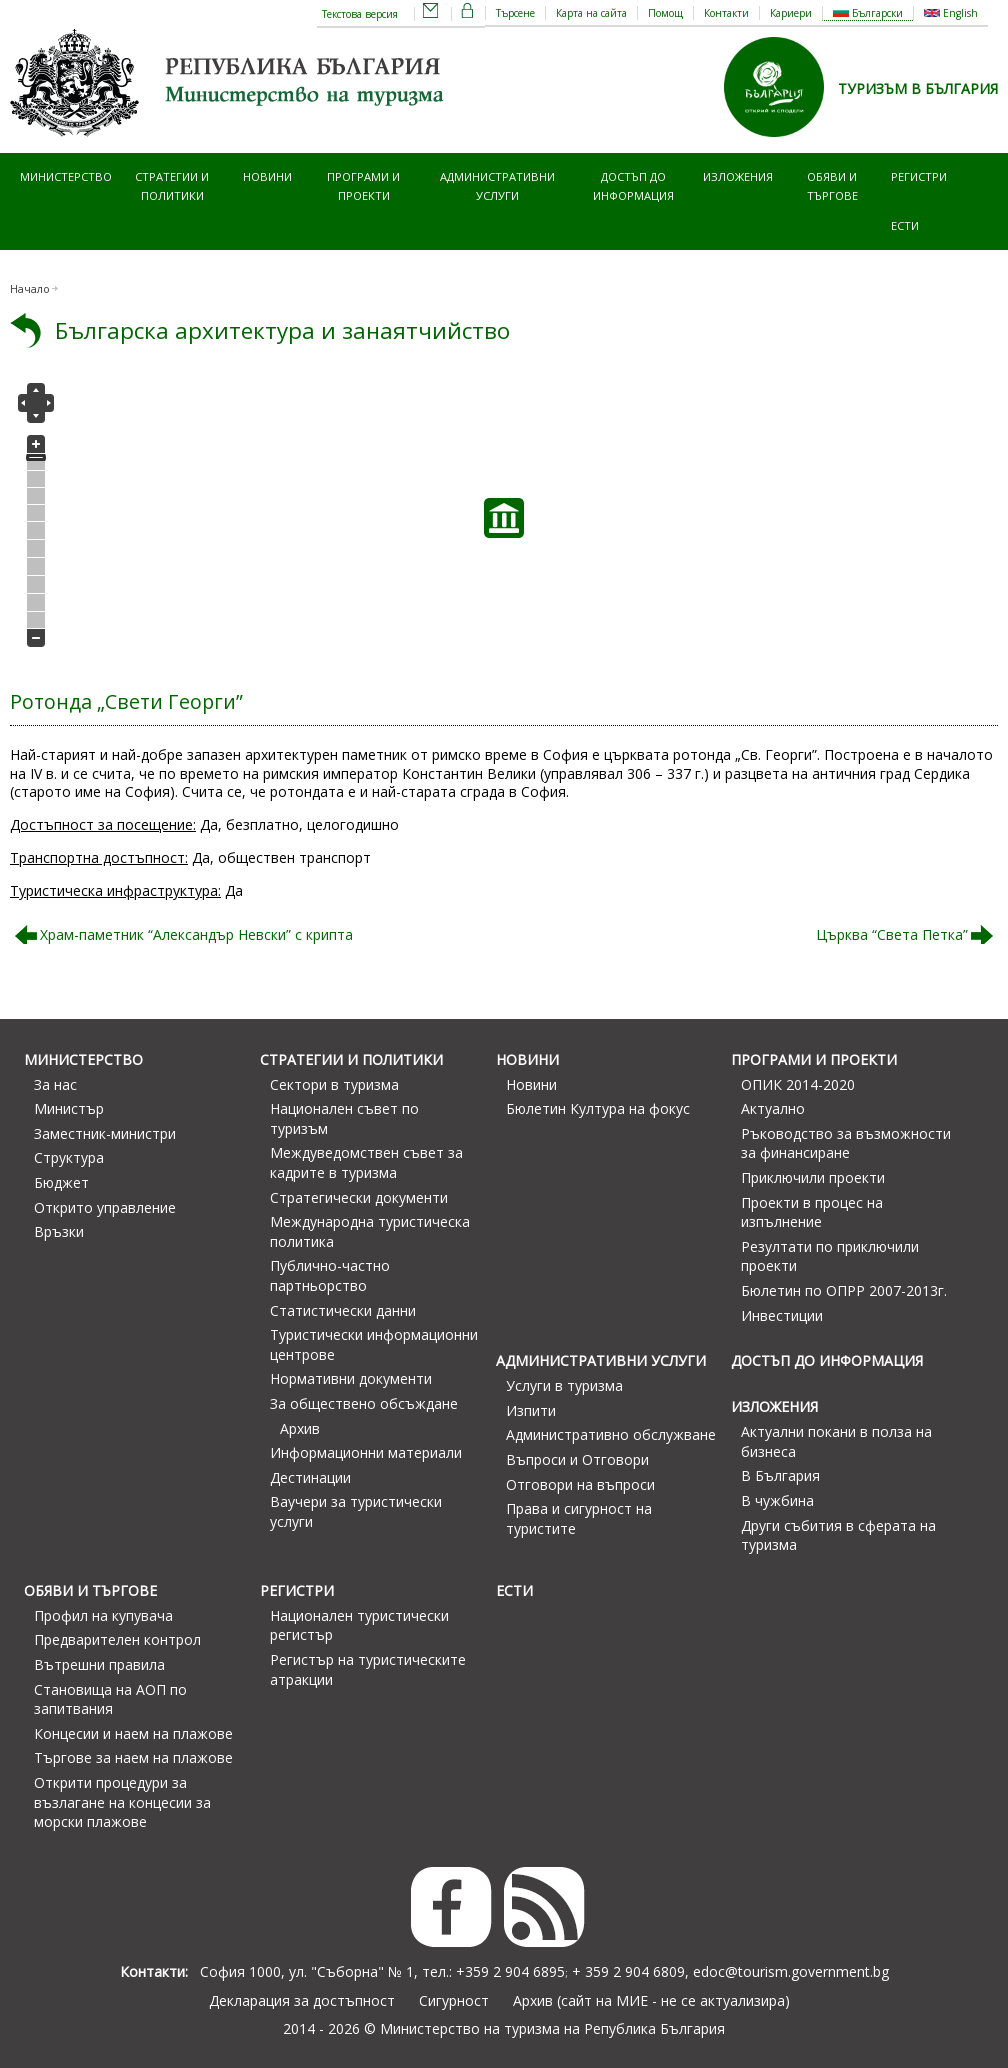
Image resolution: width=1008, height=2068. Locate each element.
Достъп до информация (633, 185)
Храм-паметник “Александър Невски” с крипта (196, 934)
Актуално (773, 1108)
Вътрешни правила (99, 1664)
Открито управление (105, 1207)
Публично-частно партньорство (330, 1275)
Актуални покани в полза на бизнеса (836, 1441)
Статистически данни (343, 1310)
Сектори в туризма (334, 1084)
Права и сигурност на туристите (579, 1518)
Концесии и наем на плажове (133, 1733)
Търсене (515, 13)
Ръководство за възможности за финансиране (846, 1143)
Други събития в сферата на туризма (838, 1535)
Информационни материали (366, 1452)
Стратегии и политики (172, 185)
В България (780, 1475)
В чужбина (777, 1500)
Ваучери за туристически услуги (356, 1511)
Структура (69, 1157)
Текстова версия (360, 14)
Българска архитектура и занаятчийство (282, 330)
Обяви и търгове (832, 185)
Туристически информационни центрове (374, 1344)
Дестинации (310, 1477)
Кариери (791, 13)
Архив (300, 1428)
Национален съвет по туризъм (344, 1118)
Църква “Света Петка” (892, 934)
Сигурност (454, 2000)
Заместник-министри (105, 1133)
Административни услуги (497, 185)
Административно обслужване (611, 1434)
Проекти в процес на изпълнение (812, 1212)
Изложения (738, 176)
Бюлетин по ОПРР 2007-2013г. (844, 1290)
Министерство (66, 176)
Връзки (59, 1231)
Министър (69, 1108)
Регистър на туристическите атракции (368, 1669)
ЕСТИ (905, 225)
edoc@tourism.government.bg (791, 1971)
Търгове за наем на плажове (133, 1757)
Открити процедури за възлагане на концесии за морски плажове (122, 1802)
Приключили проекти (813, 1177)
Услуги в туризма (564, 1385)
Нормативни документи (351, 1378)
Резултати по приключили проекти (830, 1256)
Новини (267, 176)
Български (868, 13)
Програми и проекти (363, 185)
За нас (55, 1084)
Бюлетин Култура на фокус (598, 1108)
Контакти (726, 13)
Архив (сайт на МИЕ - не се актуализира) (651, 2000)
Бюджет (61, 1182)
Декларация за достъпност (302, 2000)
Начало (30, 289)
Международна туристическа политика (370, 1231)
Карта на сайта (591, 13)
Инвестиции (782, 1315)
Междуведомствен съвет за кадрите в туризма (366, 1162)
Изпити (531, 1410)
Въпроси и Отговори (577, 1459)
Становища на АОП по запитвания (110, 1699)
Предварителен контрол (117, 1639)
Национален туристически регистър (359, 1625)
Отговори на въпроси (580, 1484)
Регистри (919, 176)
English (951, 13)
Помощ (665, 13)
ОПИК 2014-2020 (798, 1084)
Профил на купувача (103, 1615)
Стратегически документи (359, 1197)
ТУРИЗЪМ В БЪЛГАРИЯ (918, 88)
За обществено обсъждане (364, 1403)
